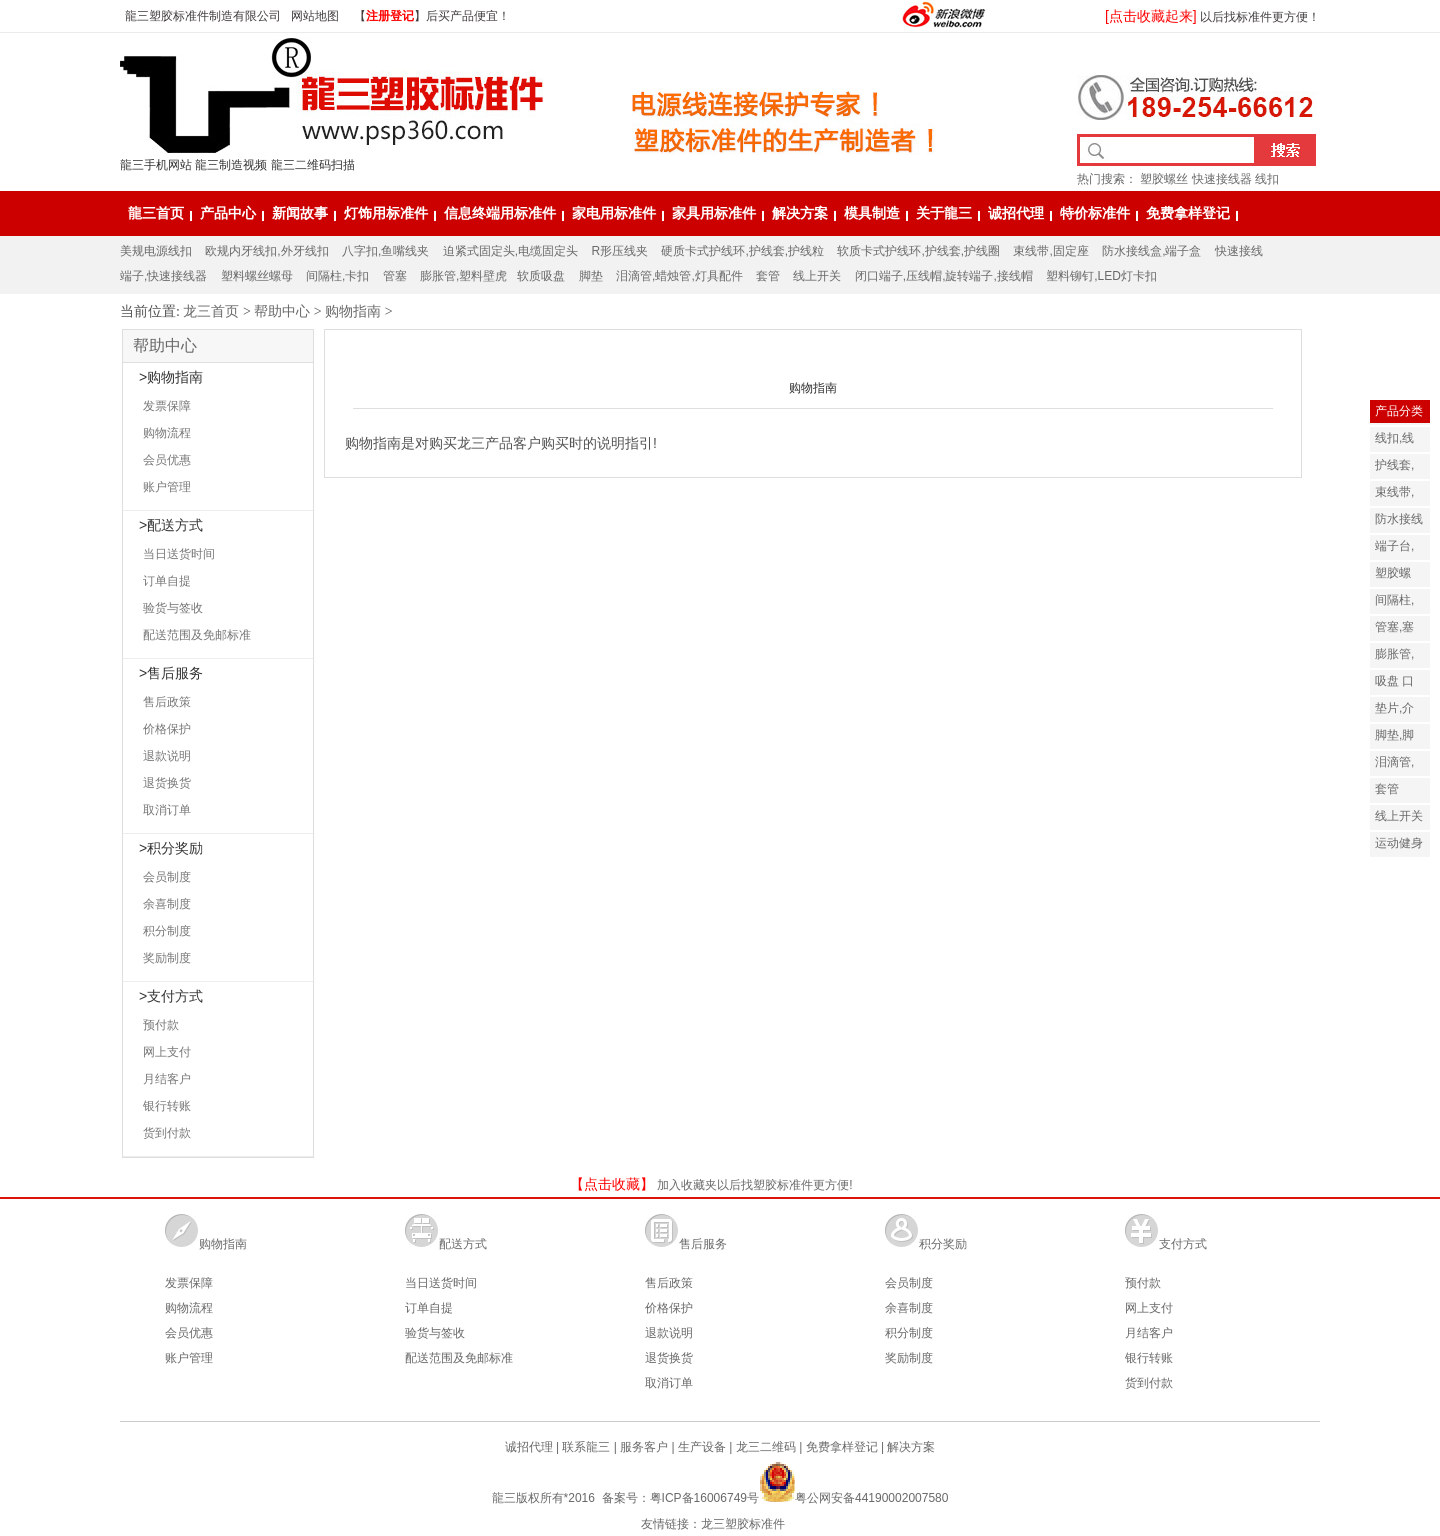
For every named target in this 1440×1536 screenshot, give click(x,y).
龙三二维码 (766, 1447)
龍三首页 (156, 213)
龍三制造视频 (231, 165)
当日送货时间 (179, 554)
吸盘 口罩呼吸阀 (1399, 692)
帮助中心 (282, 311)
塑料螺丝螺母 (257, 276)
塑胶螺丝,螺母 (1394, 584)
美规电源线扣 (156, 251)
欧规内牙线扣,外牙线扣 (266, 251)
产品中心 (228, 213)
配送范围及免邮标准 (197, 635)
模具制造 (872, 213)
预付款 (161, 1025)
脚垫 (591, 276)
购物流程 (167, 433)
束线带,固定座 (1050, 251)
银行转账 (167, 1106)
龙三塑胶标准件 (743, 1524)
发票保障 (167, 406)
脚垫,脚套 (1394, 746)
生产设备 (702, 1447)
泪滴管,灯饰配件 (1399, 773)
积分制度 (167, 931)
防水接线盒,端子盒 (1151, 251)
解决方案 (800, 213)
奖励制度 (167, 958)
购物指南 (353, 311)
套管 (768, 276)
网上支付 (167, 1052)
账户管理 (167, 487)
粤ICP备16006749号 (704, 1498)
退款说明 (167, 756)
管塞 (395, 276)
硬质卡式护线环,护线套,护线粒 (742, 251)
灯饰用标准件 (386, 213)
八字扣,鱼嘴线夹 (385, 251)
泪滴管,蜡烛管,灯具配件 (679, 276)
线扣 (1267, 179)
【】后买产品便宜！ (426, 16)
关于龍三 (944, 213)
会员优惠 (167, 460)
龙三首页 (211, 311)
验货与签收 (173, 608)
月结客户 (167, 1079)
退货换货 (167, 783)
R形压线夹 (619, 251)
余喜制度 (167, 904)
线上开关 (817, 276)
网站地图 (315, 16)
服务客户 (644, 1447)
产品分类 (1399, 411)
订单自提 (167, 581)
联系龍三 (586, 1447)
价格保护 (167, 729)
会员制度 (167, 877)
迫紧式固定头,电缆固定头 (510, 251)
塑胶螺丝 (1164, 179)
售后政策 (167, 702)
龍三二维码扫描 (313, 165)
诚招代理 (1016, 213)
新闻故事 (300, 213)
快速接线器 (1222, 179)
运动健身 (1399, 843)
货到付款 (167, 1133)
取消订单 (167, 810)
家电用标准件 (614, 213)
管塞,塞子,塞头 (1394, 638)
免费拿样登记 (1188, 213)
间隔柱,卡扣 (337, 276)
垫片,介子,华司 (1394, 719)
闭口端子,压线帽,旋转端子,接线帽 (944, 276)
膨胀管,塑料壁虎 (463, 276)
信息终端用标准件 (500, 213)
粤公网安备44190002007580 (853, 1498)
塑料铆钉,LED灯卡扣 (1101, 276)
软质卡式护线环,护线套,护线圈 (918, 251)
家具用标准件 (714, 213)
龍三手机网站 (156, 165)
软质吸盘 (541, 276)
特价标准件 (1095, 213)
